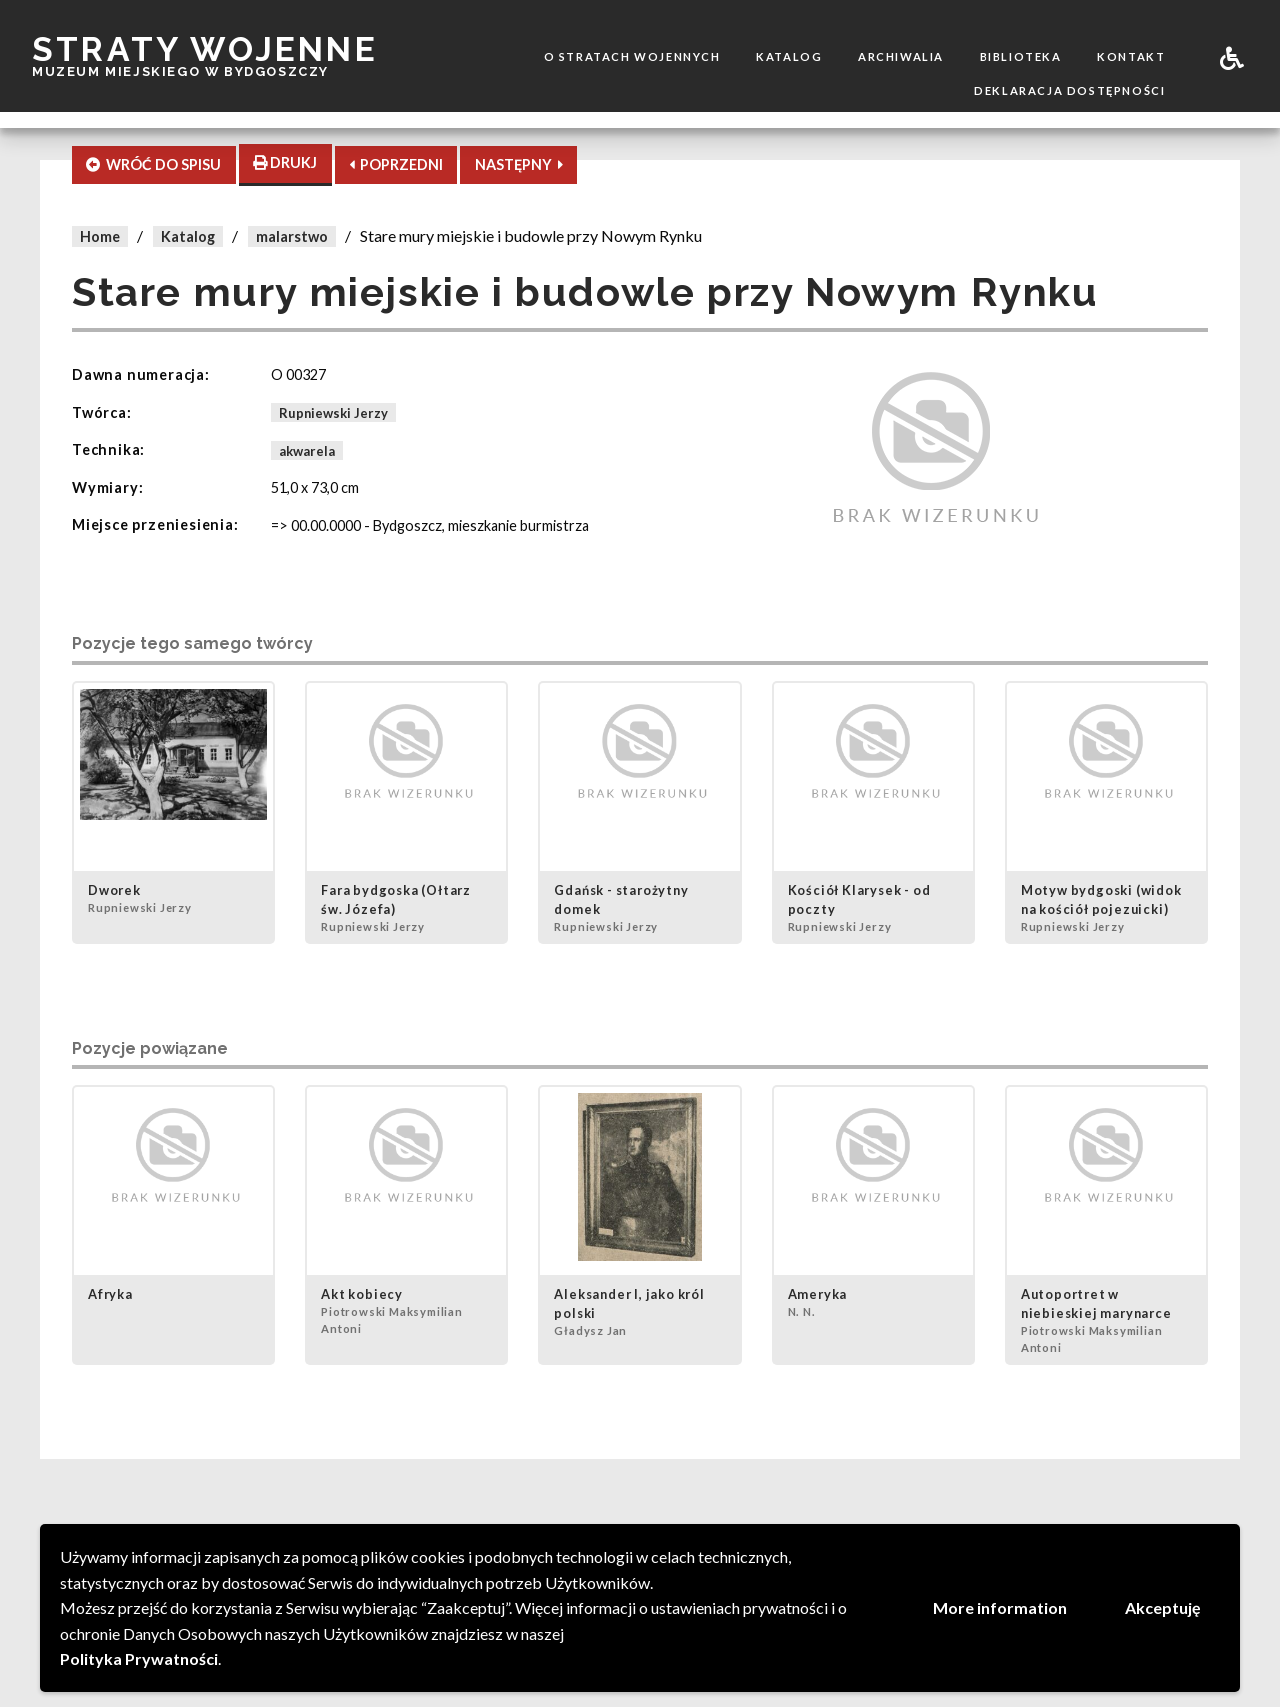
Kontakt (1131, 56)
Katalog (789, 56)
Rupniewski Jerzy (333, 413)
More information (1000, 1607)
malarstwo (292, 236)
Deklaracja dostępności (1069, 90)
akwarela (307, 450)
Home (100, 236)
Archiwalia (901, 56)
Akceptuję (1163, 1607)
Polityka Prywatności (139, 1658)
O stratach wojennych (632, 56)
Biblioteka (1021, 56)
